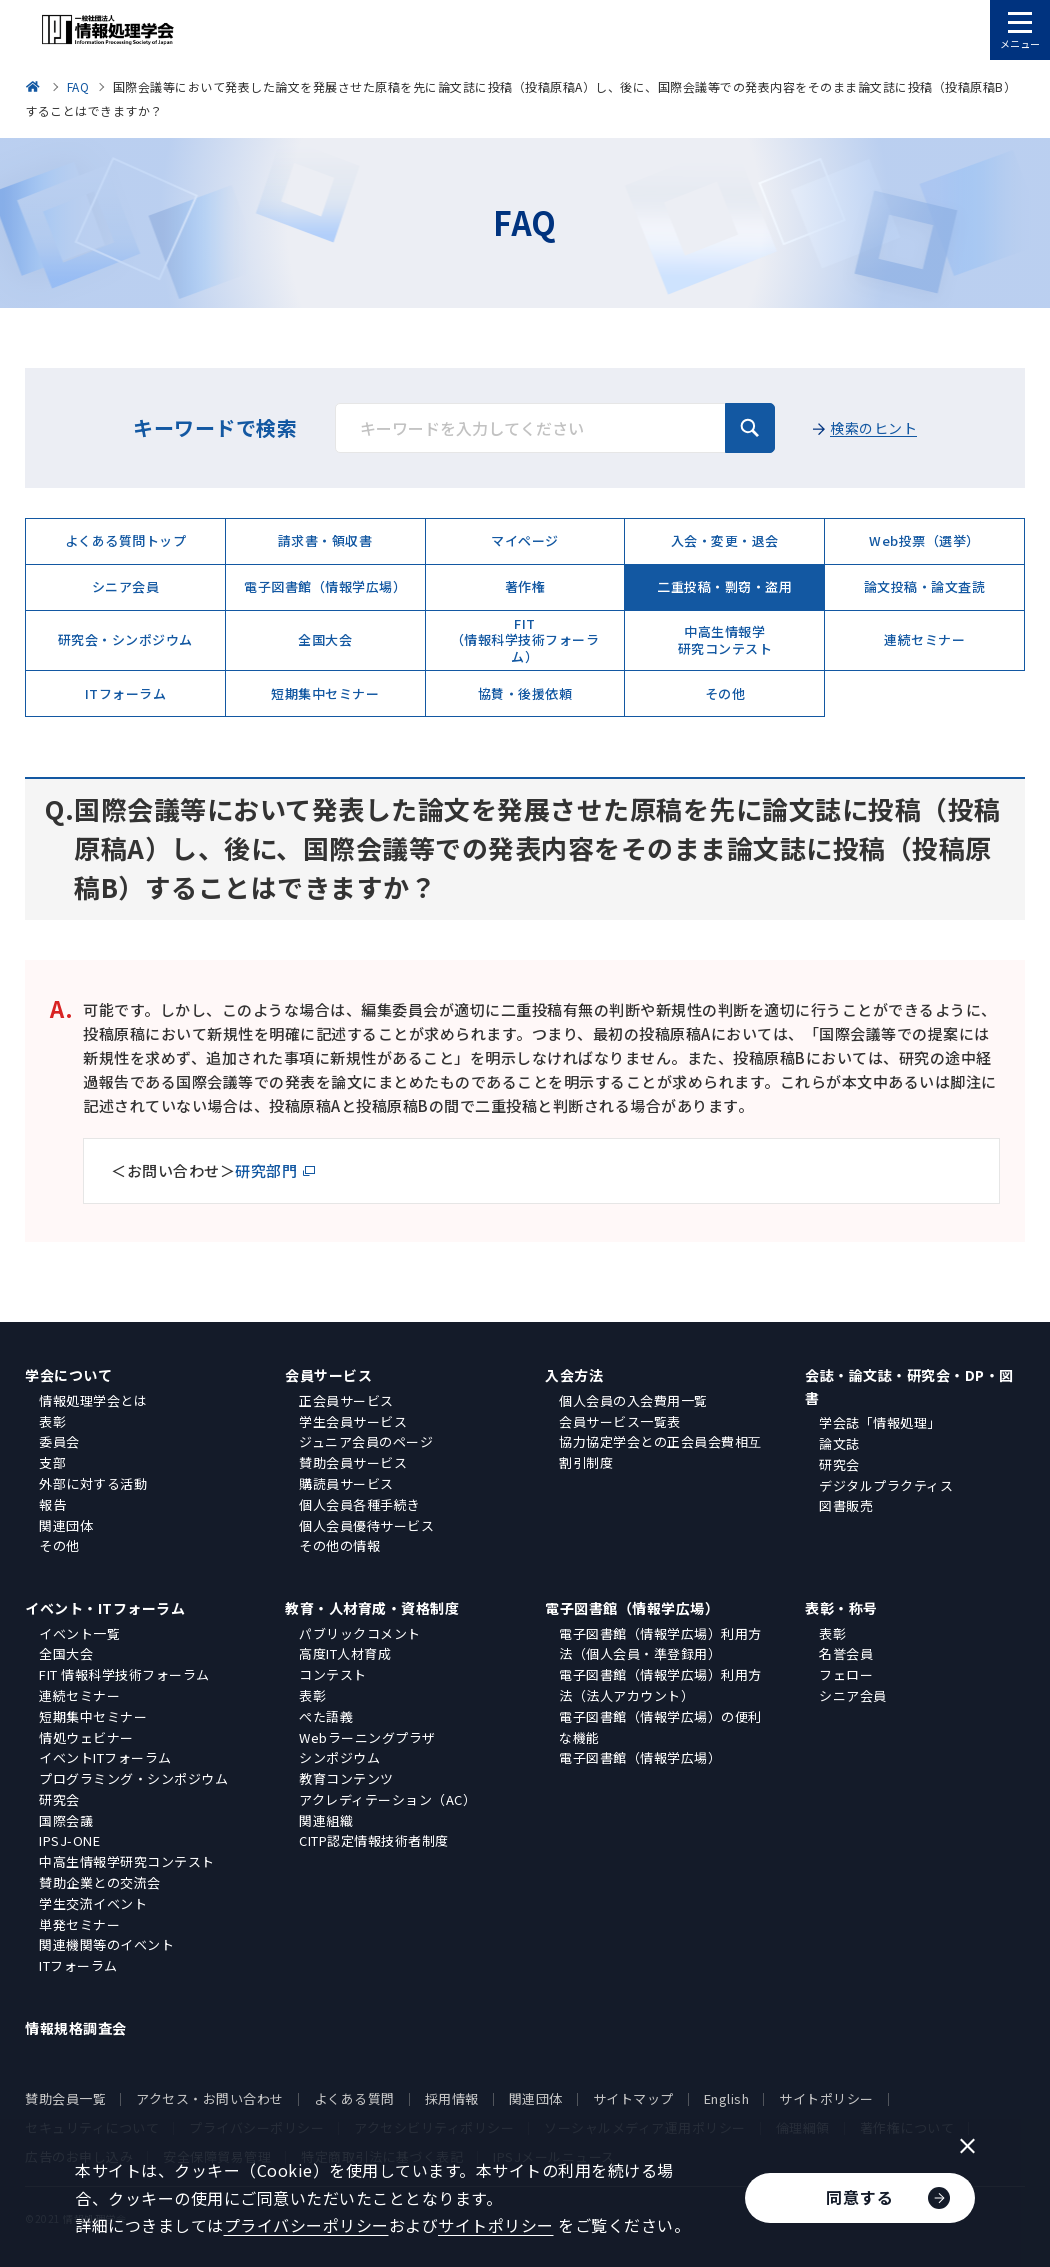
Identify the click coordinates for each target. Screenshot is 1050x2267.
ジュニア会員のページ (366, 1441)
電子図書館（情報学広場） (325, 586)
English (727, 2098)
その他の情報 (339, 1545)
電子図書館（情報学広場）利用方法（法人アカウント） (660, 1685)
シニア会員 (126, 586)
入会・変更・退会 (725, 540)
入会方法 (574, 1375)
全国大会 (325, 639)
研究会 (839, 1464)
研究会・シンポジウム (125, 639)
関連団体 (66, 1525)
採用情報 (452, 2098)
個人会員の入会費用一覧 (633, 1400)
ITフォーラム (126, 693)
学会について (68, 1375)
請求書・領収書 (325, 540)
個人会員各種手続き (360, 1504)
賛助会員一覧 (65, 2098)
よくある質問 (354, 2098)
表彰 (52, 1421)
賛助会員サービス (353, 1462)
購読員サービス (346, 1483)
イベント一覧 (79, 1633)
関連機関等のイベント (106, 1944)
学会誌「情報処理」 (880, 1422)
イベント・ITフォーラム (105, 1608)
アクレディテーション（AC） (387, 1799)
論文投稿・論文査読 (925, 586)
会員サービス (328, 1375)
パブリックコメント (360, 1633)
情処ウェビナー (86, 1737)
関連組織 (326, 1820)
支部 (52, 1462)
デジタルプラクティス (886, 1485)
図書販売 (846, 1505)
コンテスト (333, 1674)
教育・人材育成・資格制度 (372, 1608)
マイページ (525, 540)
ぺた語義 (326, 1716)
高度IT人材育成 (345, 1653)
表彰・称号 (841, 1608)
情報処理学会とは (93, 1400)
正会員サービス (346, 1400)
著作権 (525, 586)
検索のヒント (873, 428)
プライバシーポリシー (306, 2225)
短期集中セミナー (325, 693)
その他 (725, 693)
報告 (52, 1504)
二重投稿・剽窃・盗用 (724, 586)
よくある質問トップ (126, 540)
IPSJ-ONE (69, 1840)
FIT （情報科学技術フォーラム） (525, 640)
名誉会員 (846, 1653)
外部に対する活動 (93, 1483)
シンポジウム (339, 1757)
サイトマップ (633, 2098)
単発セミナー (79, 1924)
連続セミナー (924, 639)
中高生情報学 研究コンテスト (725, 639)
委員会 (59, 1441)
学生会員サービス (353, 1421)
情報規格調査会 (76, 2028)
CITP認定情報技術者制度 (374, 1840)
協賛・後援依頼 (525, 693)
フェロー (846, 1674)
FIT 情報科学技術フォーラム (124, 1674)
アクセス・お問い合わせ (210, 2098)
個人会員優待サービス (366, 1525)
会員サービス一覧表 (620, 1421)
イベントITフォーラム (105, 1757)
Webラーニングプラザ (367, 1737)
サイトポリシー (826, 2098)
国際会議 (66, 1820)
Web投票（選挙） (924, 540)
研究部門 (266, 1170)
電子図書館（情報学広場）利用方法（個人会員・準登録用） (660, 1644)
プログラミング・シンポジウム (133, 1778)
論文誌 (839, 1443)
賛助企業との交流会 (100, 1882)
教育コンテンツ (346, 1778)
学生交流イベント (93, 1903)
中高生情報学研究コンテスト (127, 1861)
